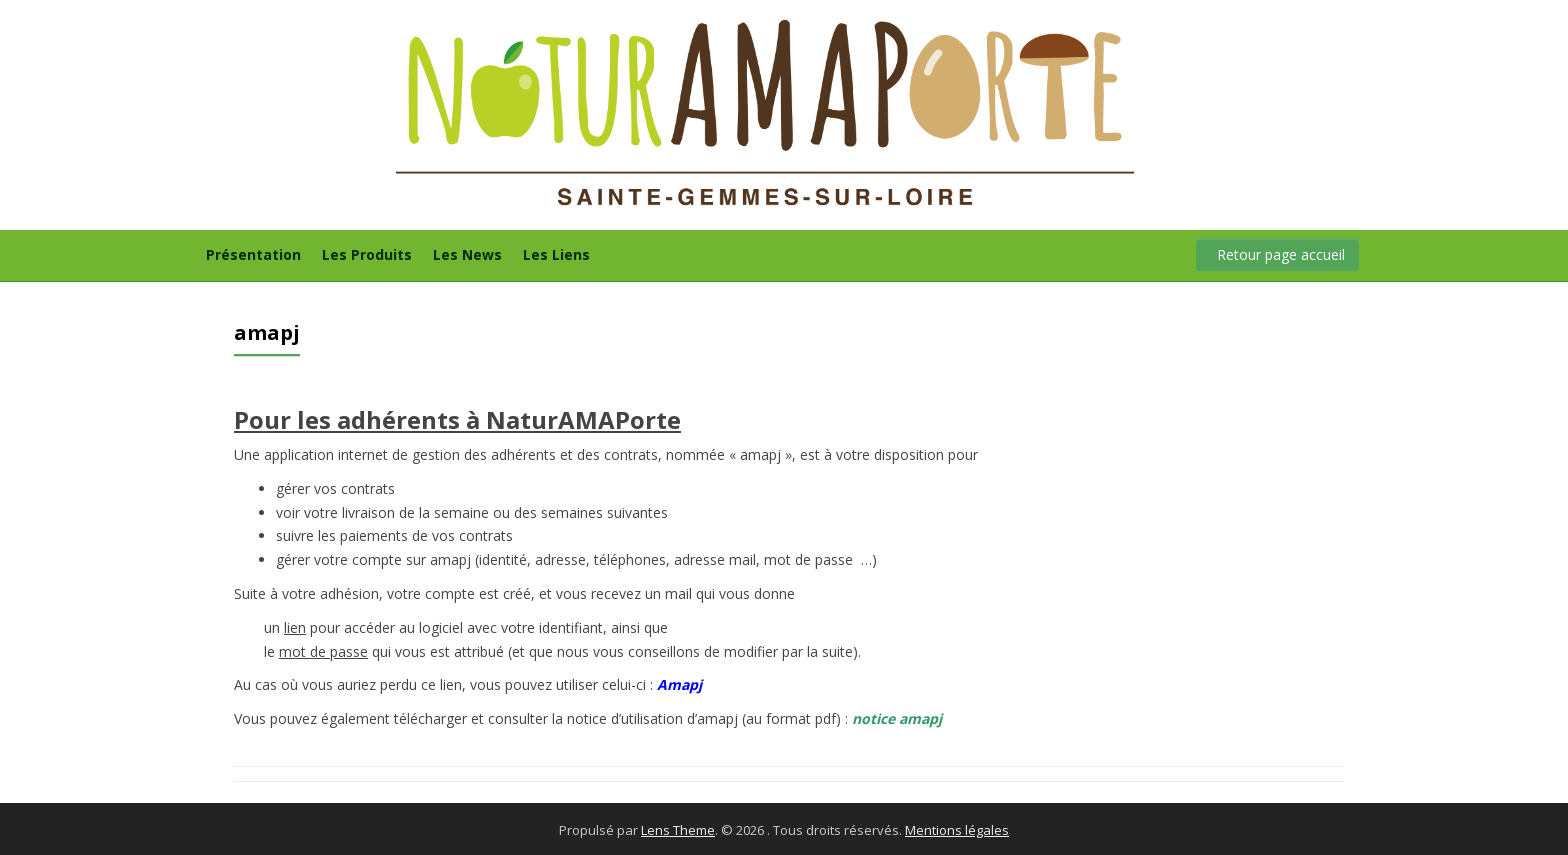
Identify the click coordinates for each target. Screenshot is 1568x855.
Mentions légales (957, 830)
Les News (467, 254)
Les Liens (556, 254)
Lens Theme (678, 830)
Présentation (253, 254)
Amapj (679, 684)
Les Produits (367, 254)
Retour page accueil (1281, 254)
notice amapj (897, 718)
